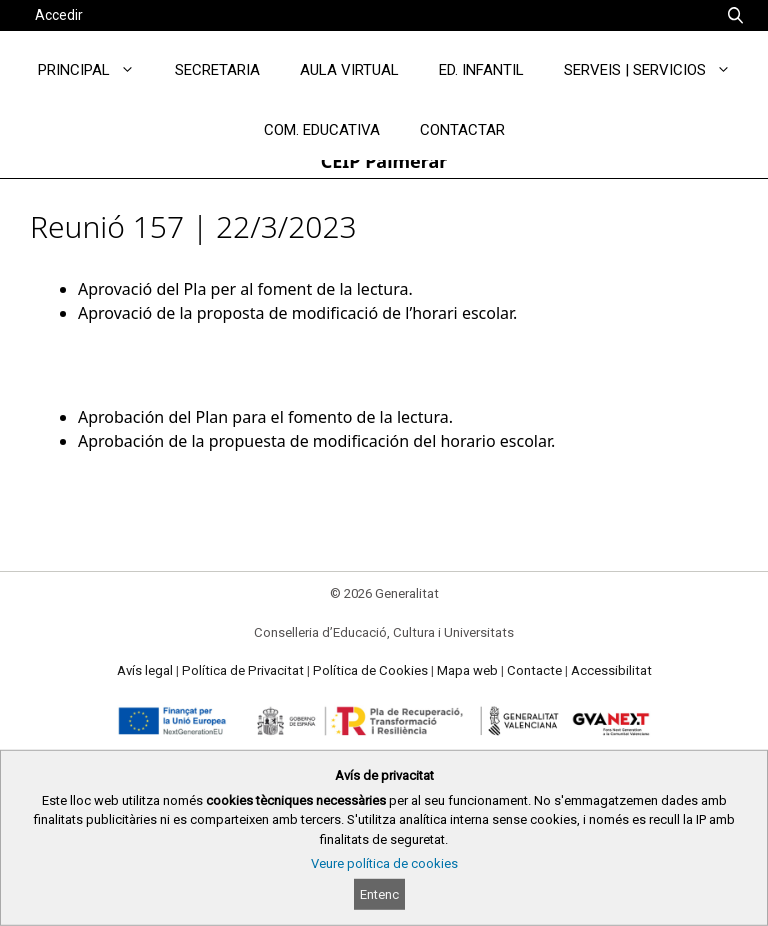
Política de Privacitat (243, 670)
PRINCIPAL (96, 70)
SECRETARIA (217, 70)
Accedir (59, 15)
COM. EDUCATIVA (322, 130)
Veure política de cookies (384, 863)
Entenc (379, 894)
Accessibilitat (611, 670)
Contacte (534, 670)
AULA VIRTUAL (349, 70)
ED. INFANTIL (481, 70)
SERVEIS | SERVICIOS (657, 70)
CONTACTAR (462, 130)
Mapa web (467, 670)
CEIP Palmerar (384, 161)
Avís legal (145, 670)
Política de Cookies (370, 670)
